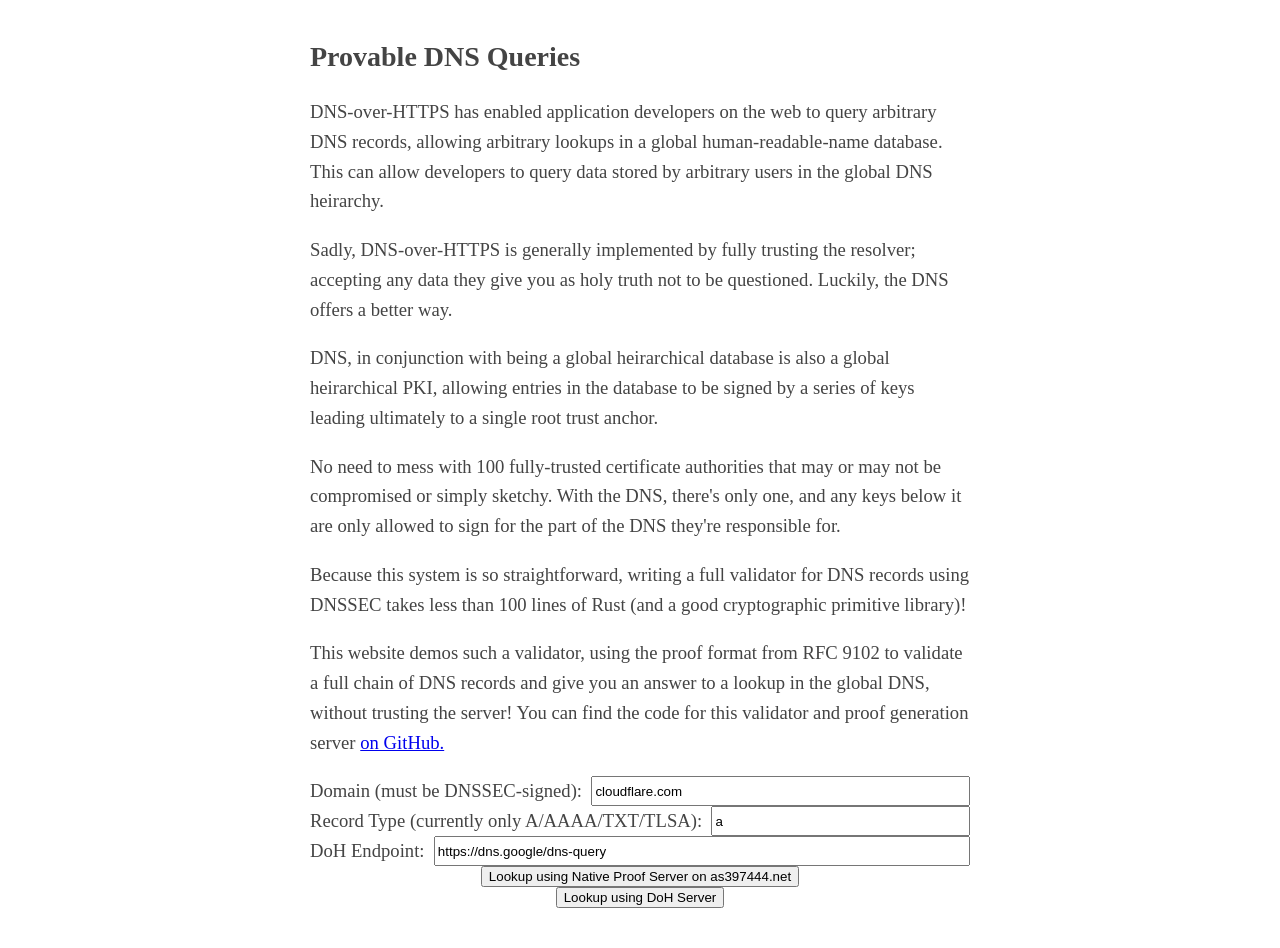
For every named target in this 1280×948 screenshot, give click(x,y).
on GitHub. (402, 742)
